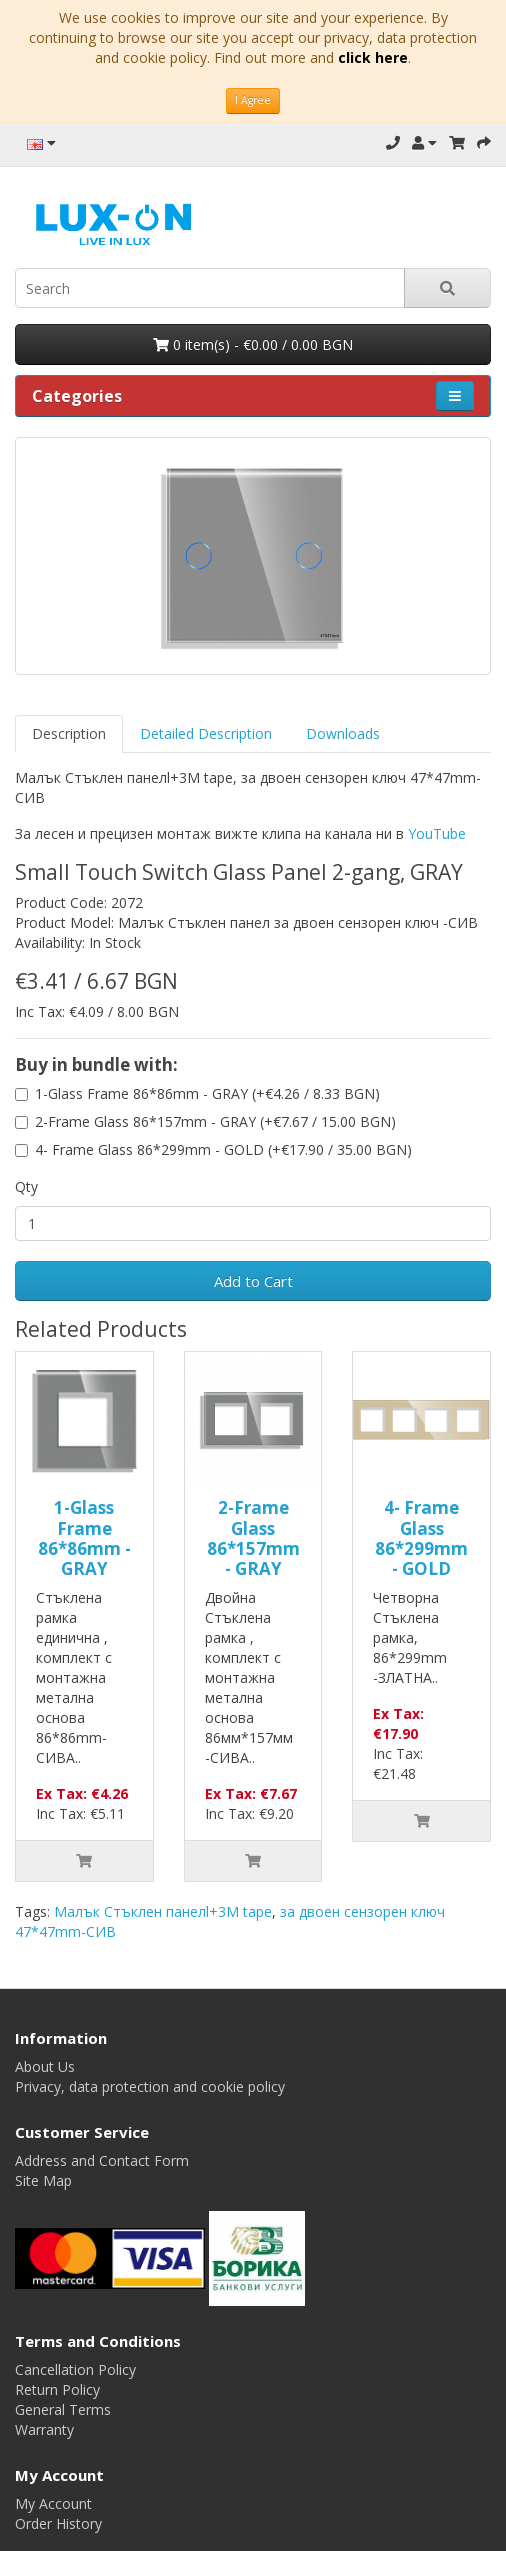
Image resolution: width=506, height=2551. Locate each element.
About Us (45, 2066)
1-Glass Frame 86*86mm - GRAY (84, 1538)
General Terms (63, 2409)
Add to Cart (253, 1281)
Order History (58, 2523)
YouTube (437, 833)
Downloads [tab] (343, 733)
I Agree (253, 100)
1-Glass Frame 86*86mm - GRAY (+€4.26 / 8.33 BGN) (207, 1093)
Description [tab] (69, 733)
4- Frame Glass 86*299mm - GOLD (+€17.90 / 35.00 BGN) (223, 1149)
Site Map (43, 2180)
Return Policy (57, 2389)
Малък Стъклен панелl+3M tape (163, 1911)
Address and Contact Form (102, 2160)
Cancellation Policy (75, 2369)
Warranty (44, 2429)
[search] (210, 288)
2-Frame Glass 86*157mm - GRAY (253, 1538)
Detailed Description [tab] (206, 733)
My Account (53, 2503)
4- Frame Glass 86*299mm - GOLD (421, 1538)
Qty (26, 1186)
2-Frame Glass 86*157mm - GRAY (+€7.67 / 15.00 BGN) (215, 1121)
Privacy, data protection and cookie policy (150, 2086)
